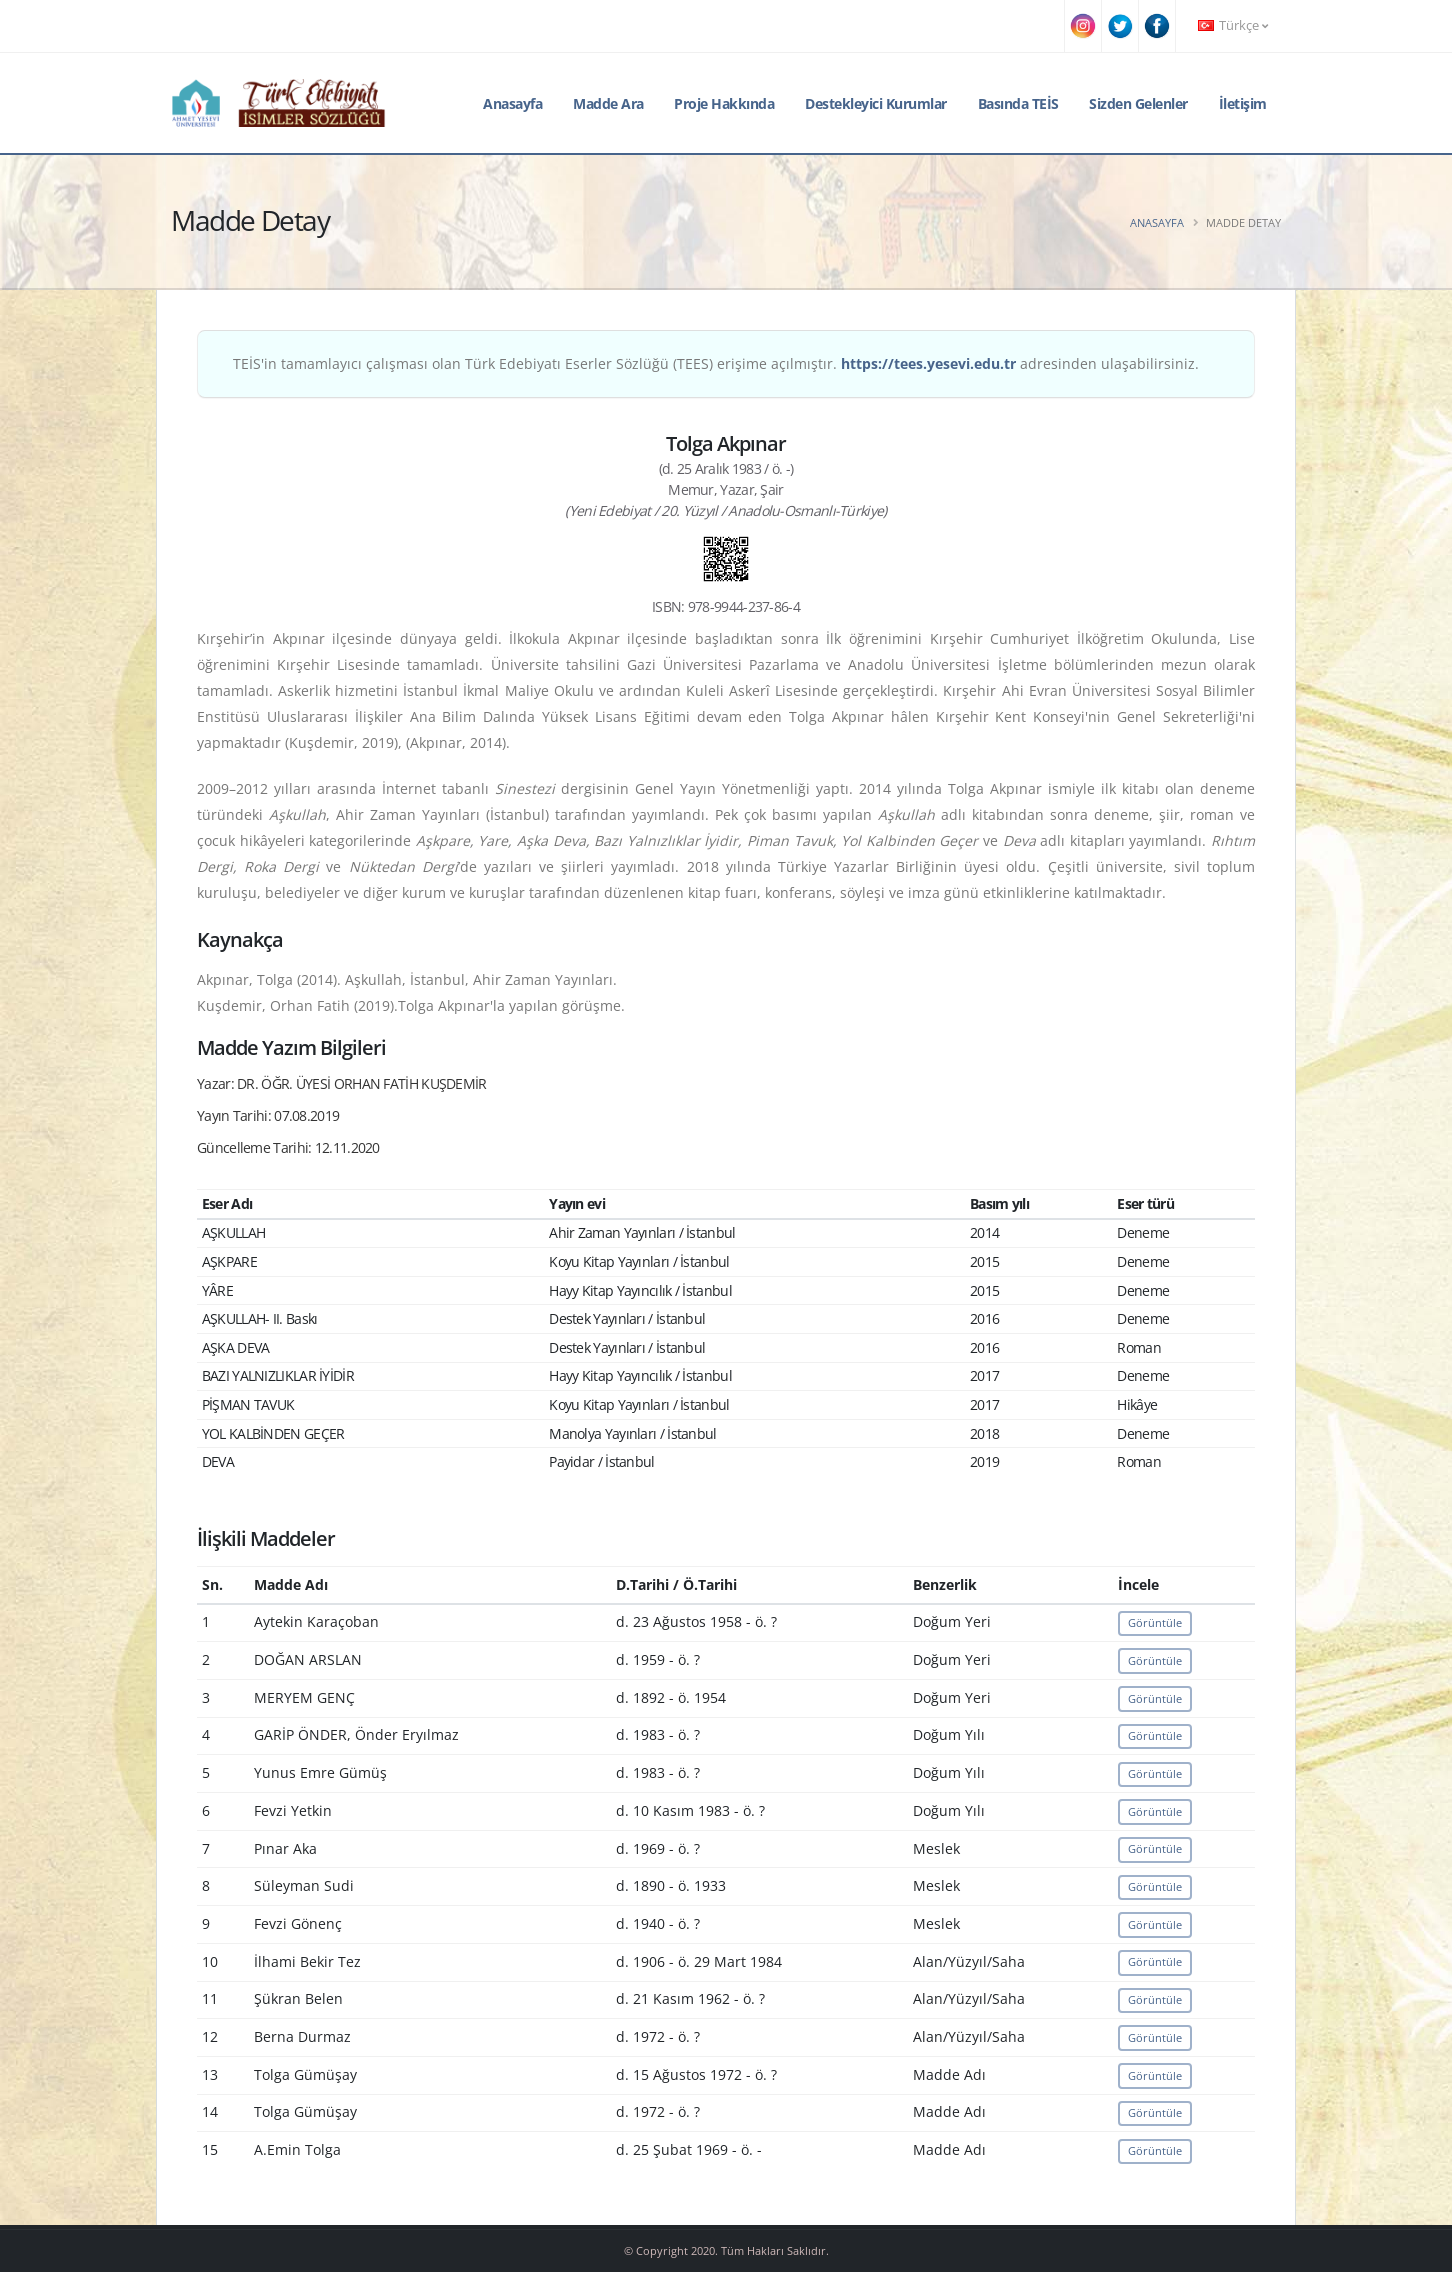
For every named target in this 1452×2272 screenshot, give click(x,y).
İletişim (1243, 103)
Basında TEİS (1018, 103)
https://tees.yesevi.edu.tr (928, 363)
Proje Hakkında (724, 103)
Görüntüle (1155, 1622)
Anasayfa (512, 103)
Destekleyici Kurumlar (876, 103)
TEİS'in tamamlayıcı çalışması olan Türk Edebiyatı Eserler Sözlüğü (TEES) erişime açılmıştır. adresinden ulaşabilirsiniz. (716, 363)
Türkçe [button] (1233, 25)
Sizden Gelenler (1138, 103)
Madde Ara (608, 103)
